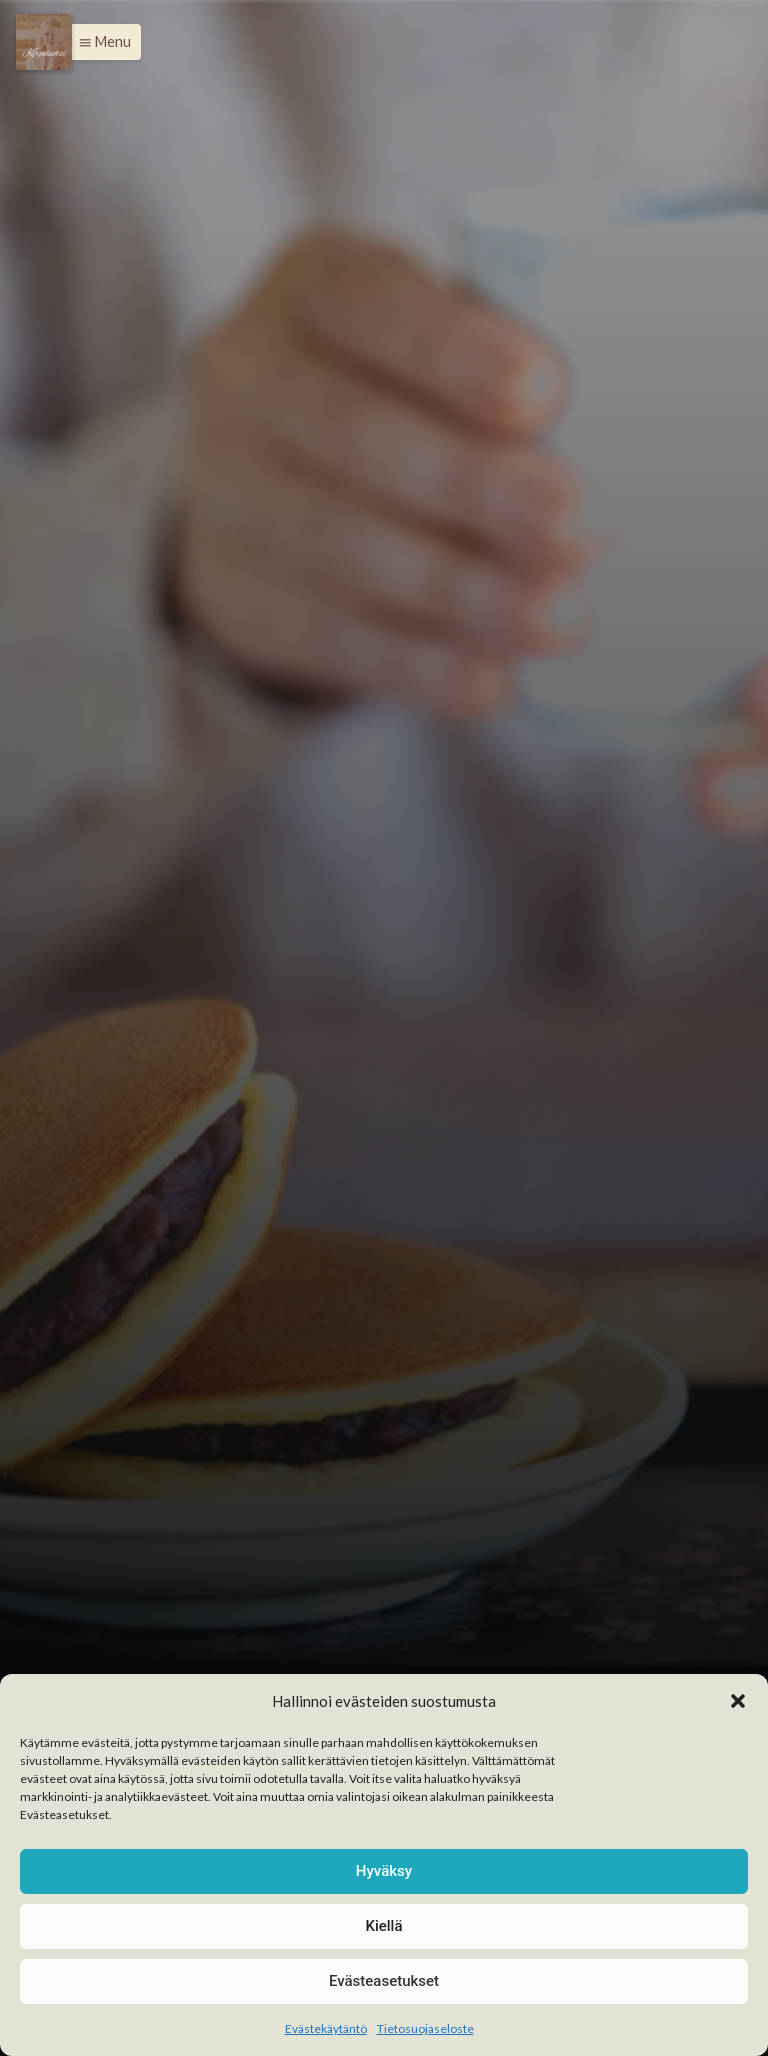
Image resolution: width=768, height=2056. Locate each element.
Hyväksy (384, 1871)
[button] (738, 1701)
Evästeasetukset (384, 1981)
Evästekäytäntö (326, 2028)
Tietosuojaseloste (425, 2028)
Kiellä (383, 1926)
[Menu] (44, 42)
